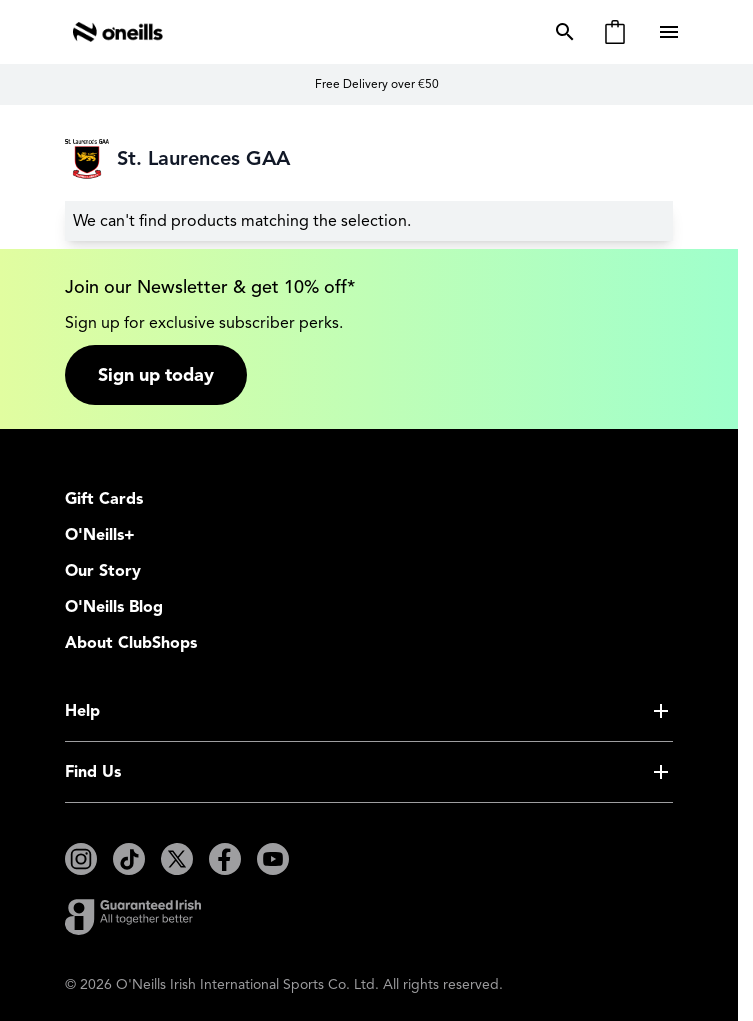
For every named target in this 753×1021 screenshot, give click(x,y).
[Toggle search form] (561, 32)
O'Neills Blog (114, 607)
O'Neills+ (100, 535)
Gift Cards (104, 499)
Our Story (103, 571)
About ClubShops (131, 643)
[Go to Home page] (118, 32)
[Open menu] (671, 32)
